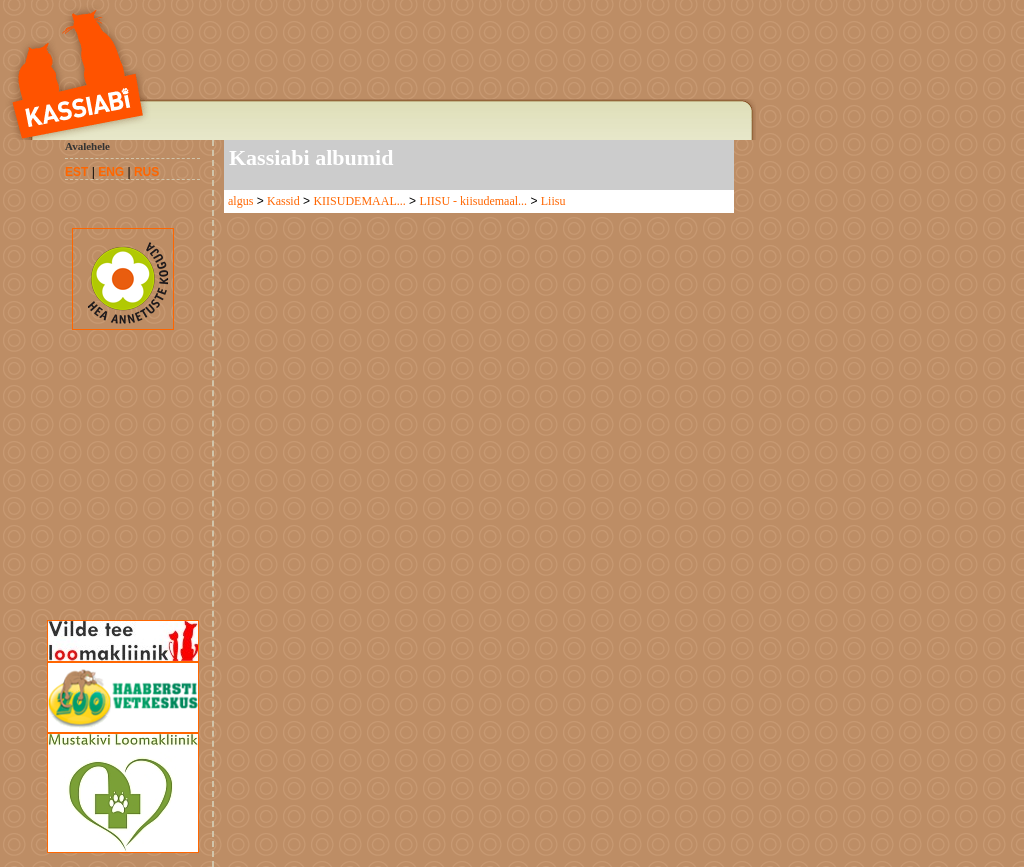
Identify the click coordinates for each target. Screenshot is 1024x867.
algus (240, 201)
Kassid (283, 201)
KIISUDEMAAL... (359, 201)
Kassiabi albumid (311, 157)
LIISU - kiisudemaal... (473, 201)
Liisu (553, 201)
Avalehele (87, 146)
